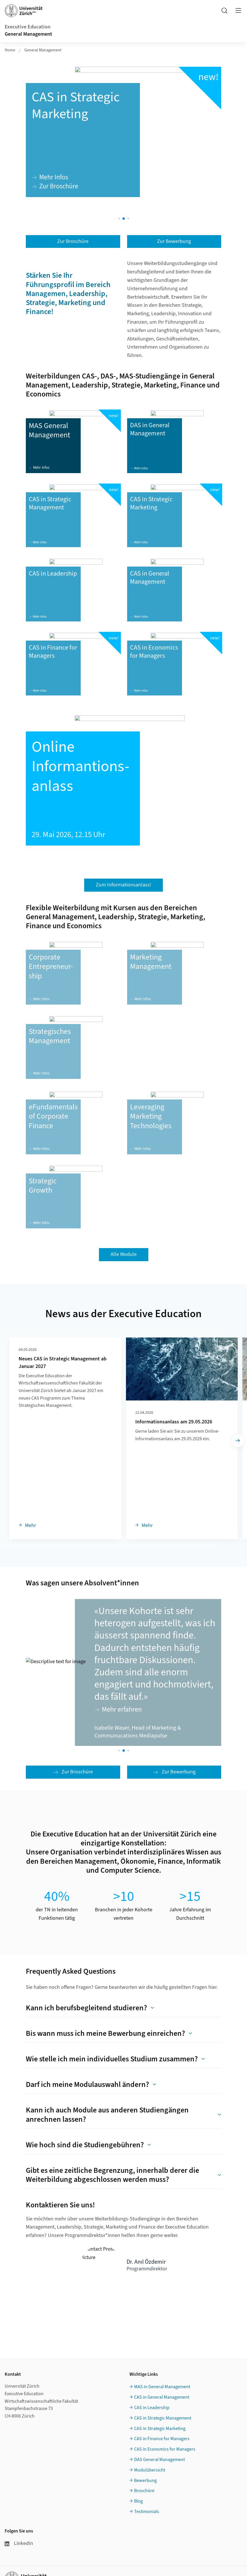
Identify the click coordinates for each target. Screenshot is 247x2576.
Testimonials (146, 2511)
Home (10, 50)
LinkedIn (19, 2543)
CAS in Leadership (152, 2407)
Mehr (30, 1525)
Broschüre (144, 2490)
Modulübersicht (149, 2470)
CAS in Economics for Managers (164, 2449)
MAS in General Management (162, 2387)
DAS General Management (159, 2459)
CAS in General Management (161, 2397)
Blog (138, 2501)
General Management (28, 34)
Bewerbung (145, 2480)
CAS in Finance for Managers (162, 2439)
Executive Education (28, 26)
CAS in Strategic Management (162, 2418)
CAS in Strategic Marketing (159, 2428)
